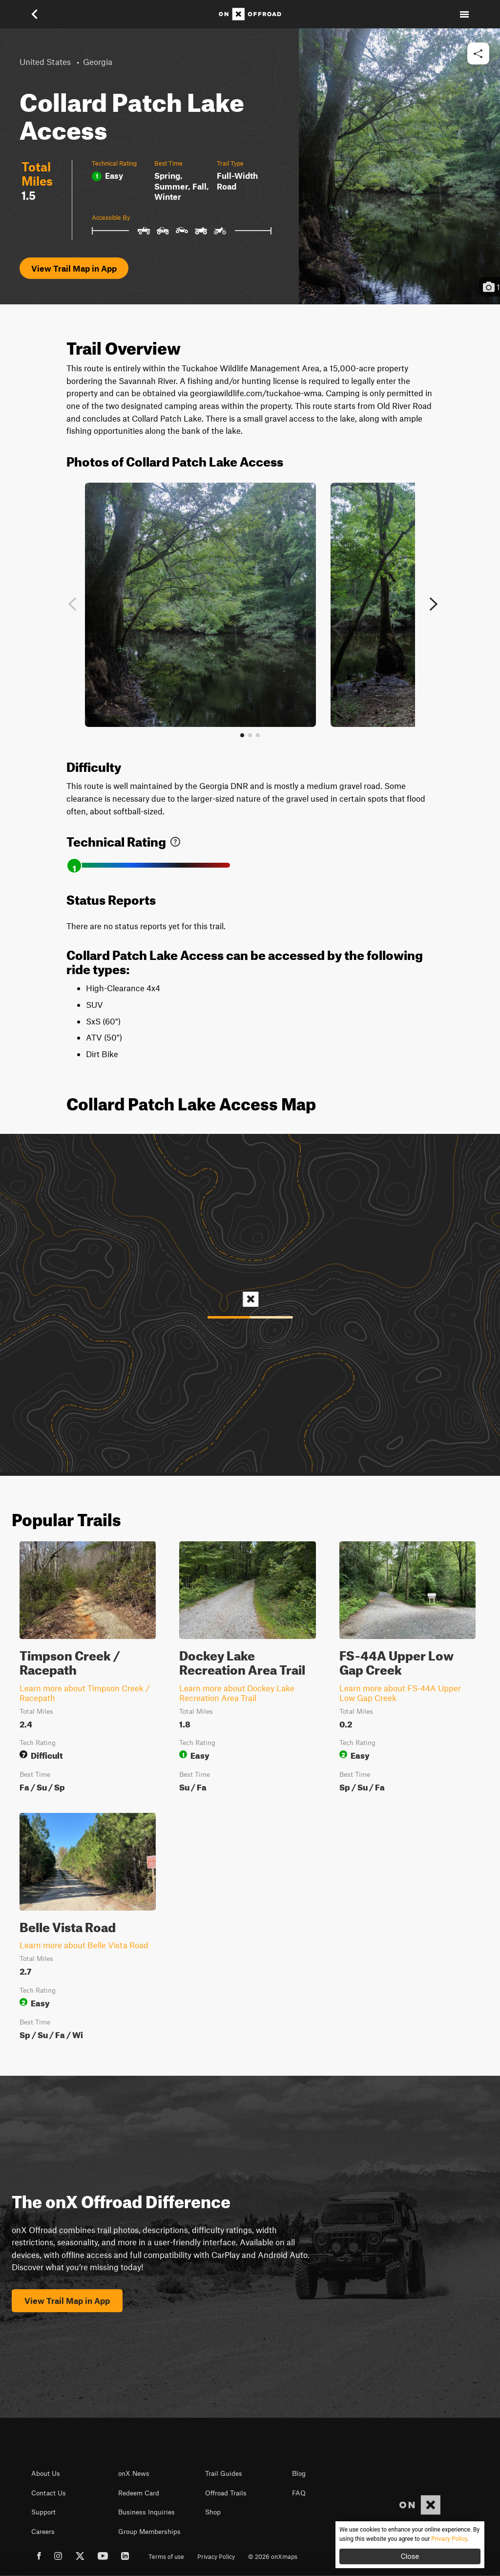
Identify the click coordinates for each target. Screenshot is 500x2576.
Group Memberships (149, 2531)
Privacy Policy (216, 2556)
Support (43, 2512)
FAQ (299, 2493)
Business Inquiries (146, 2512)
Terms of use (166, 2556)
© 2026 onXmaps (272, 2556)
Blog (299, 2473)
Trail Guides (223, 2473)
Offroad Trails (226, 2493)
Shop (213, 2512)
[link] (175, 840)
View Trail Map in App (74, 268)
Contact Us (48, 2493)
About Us (45, 2473)
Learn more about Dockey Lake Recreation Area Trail (236, 1693)
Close (410, 2556)
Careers (43, 2531)
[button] (35, 14)
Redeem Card (138, 2493)
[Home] (250, 14)
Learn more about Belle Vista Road (84, 1945)
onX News (133, 2473)
